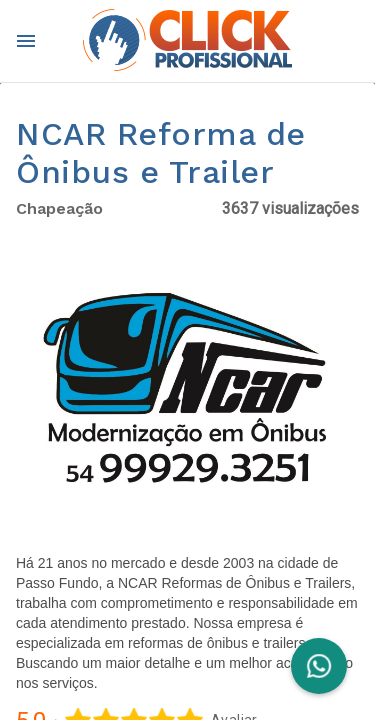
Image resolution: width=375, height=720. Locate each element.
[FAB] (319, 666)
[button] (187, 393)
